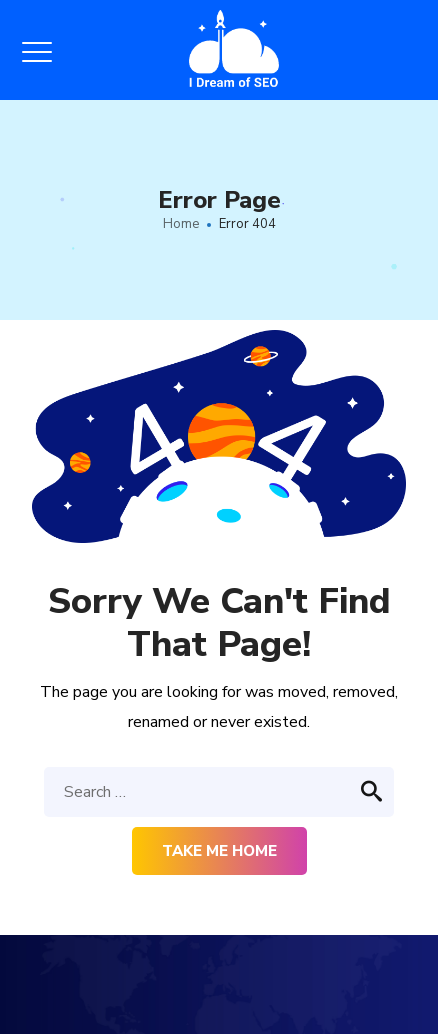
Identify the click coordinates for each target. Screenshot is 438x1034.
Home (181, 224)
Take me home (219, 851)
